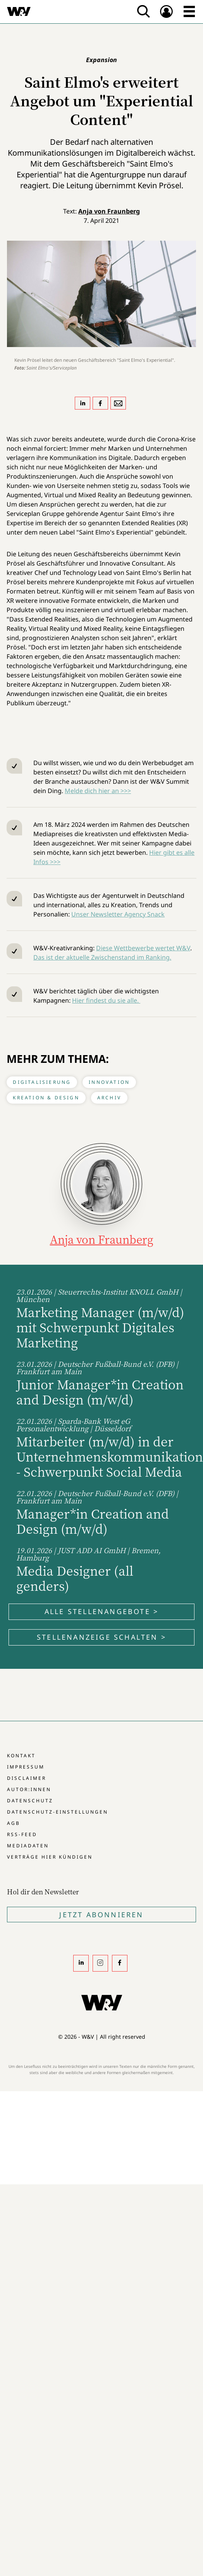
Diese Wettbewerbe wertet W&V (143, 948)
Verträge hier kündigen (50, 1857)
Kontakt (21, 1755)
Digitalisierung (42, 1082)
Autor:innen (29, 1789)
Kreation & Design (46, 1097)
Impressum (26, 1767)
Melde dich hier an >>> (98, 790)
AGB (13, 1823)
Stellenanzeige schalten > (101, 1637)
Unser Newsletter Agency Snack (118, 914)
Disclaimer (26, 1778)
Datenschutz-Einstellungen (57, 1812)
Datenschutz (30, 1800)
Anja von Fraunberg (109, 211)
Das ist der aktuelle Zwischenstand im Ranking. (102, 957)
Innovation (109, 1082)
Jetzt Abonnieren (101, 1914)
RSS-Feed (22, 1834)
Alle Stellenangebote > (101, 1611)
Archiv (109, 1097)
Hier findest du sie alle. (106, 1000)
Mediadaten (28, 1845)
